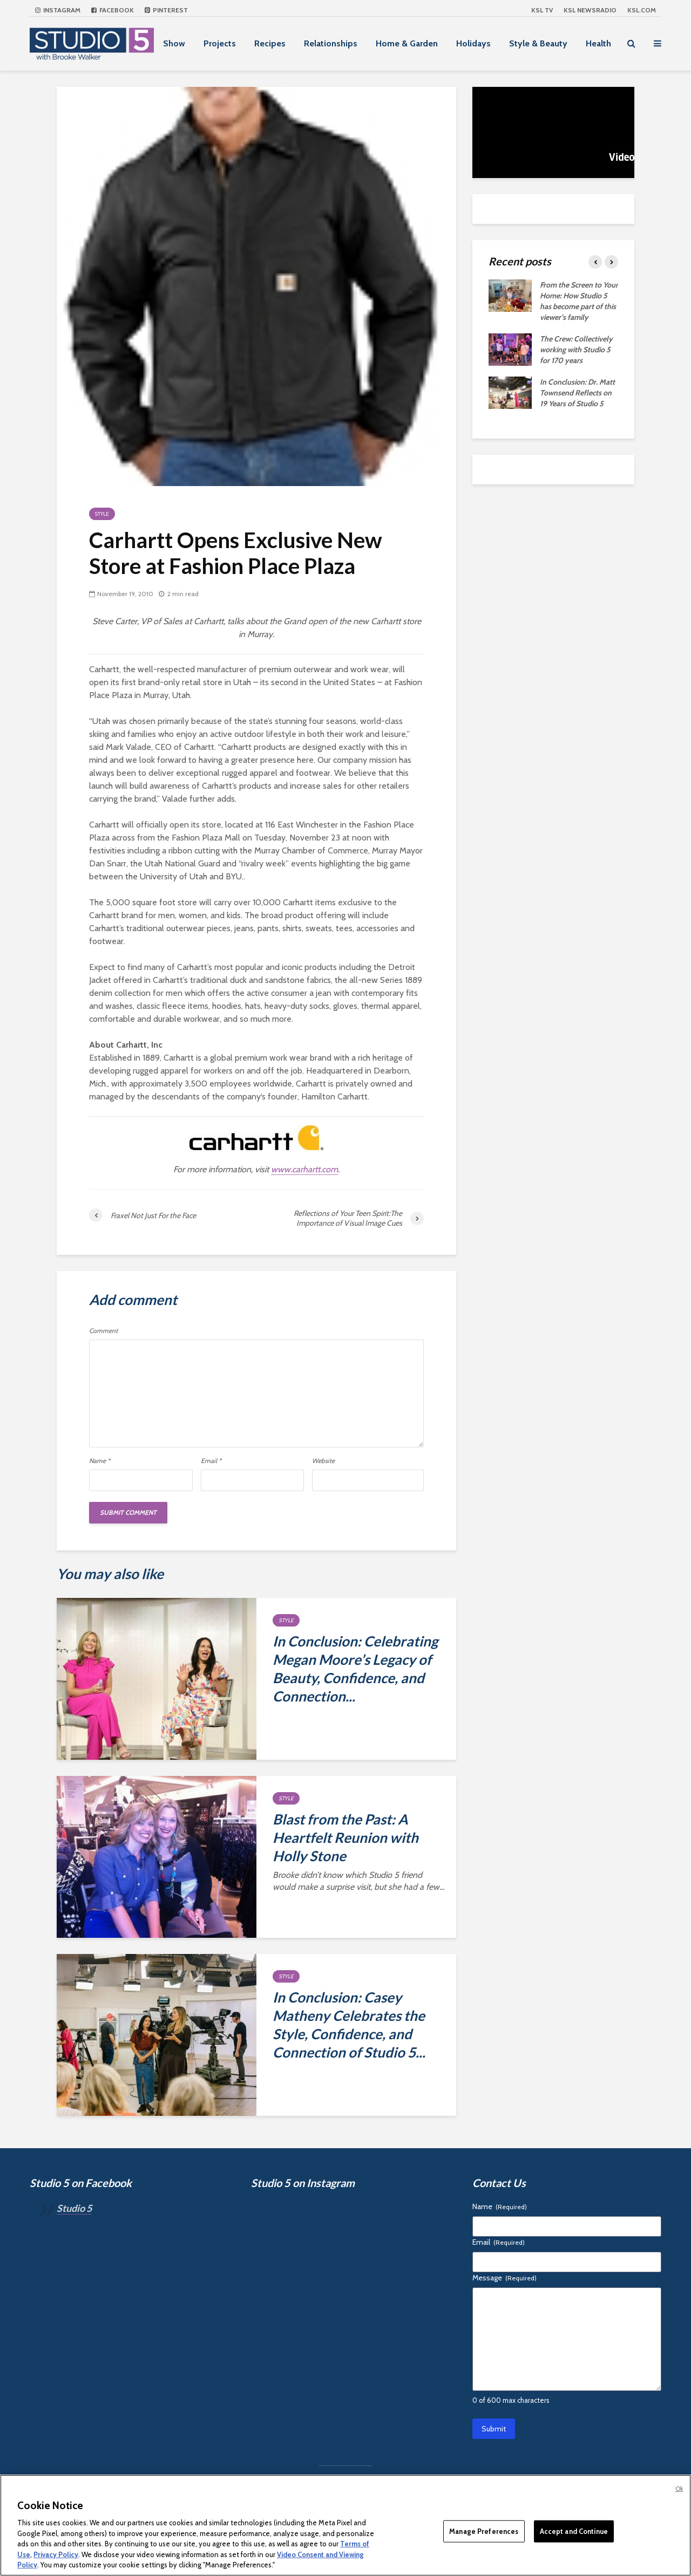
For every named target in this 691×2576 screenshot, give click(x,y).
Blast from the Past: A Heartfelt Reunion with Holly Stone (345, 1837)
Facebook (112, 10)
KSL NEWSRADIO (590, 10)
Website (323, 1461)
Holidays (473, 43)
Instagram (57, 10)
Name (99, 1461)
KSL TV (542, 10)
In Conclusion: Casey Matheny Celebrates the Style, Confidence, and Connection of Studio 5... (349, 2025)
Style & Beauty (538, 43)
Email (211, 1461)
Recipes (270, 43)
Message (504, 2278)
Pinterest (166, 10)
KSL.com (641, 10)
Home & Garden (407, 43)
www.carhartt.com (304, 1169)
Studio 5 (74, 2208)
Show (174, 43)
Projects (220, 43)
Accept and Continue (574, 2530)
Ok (679, 2488)
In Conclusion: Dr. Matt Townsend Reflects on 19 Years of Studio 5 (577, 392)
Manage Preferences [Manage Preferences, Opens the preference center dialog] (483, 2530)
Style (102, 513)
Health (598, 43)
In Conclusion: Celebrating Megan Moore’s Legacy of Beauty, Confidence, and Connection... (355, 1668)
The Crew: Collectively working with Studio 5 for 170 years (576, 349)
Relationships (330, 43)
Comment (103, 1331)
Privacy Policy (55, 2554)
